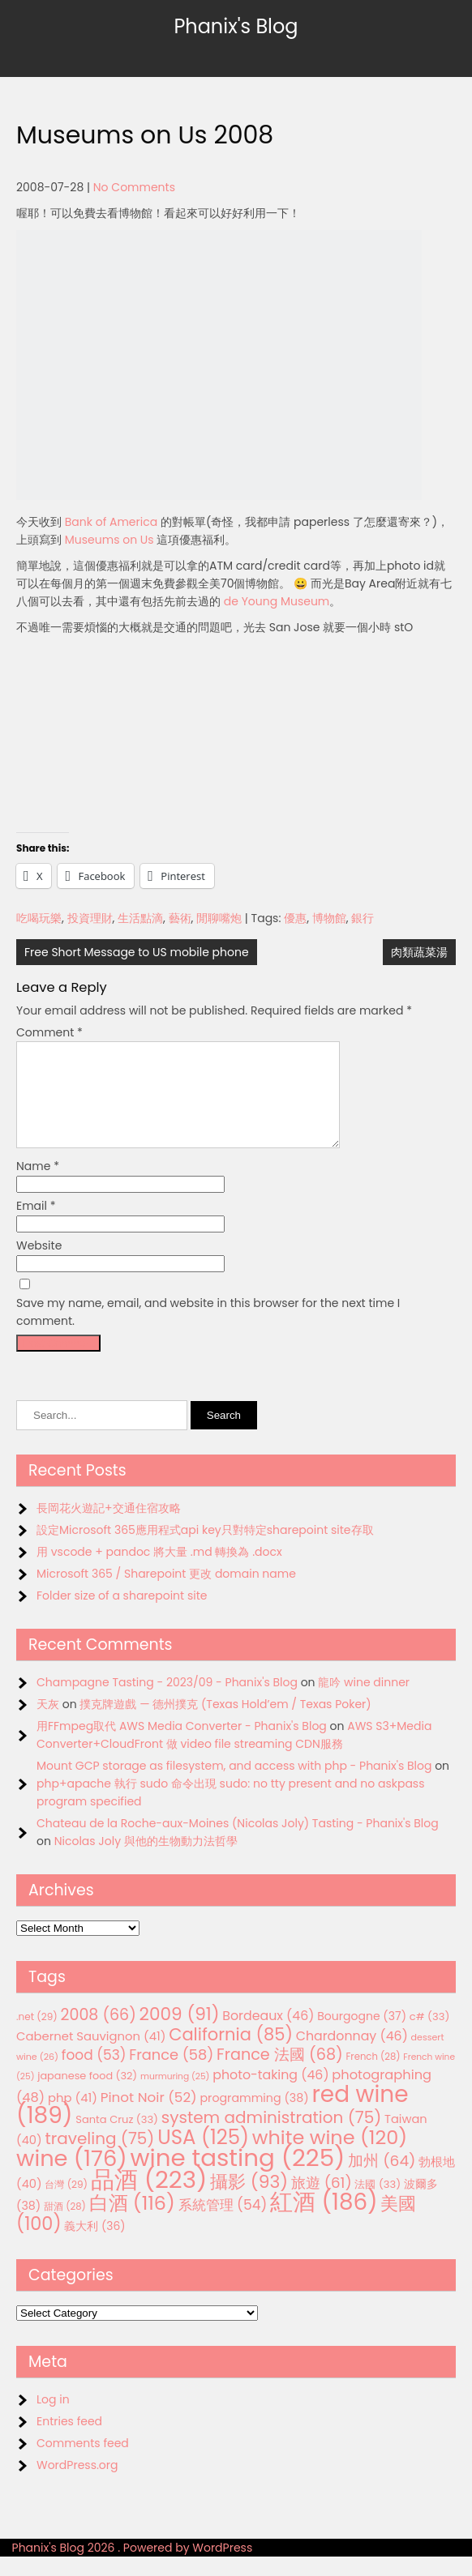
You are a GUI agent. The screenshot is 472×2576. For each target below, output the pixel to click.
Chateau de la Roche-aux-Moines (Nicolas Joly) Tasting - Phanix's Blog (237, 1843)
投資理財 (90, 918)
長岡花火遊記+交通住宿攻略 (108, 1527)
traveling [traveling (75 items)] (99, 2158)
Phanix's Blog (236, 26)
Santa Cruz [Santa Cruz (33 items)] (116, 2139)
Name (37, 1185)
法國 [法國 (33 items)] (377, 2203)
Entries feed (69, 2441)
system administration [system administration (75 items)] (271, 2136)
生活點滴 (140, 918)
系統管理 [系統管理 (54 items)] (223, 2224)
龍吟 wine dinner (364, 1702)
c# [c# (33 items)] (430, 2036)
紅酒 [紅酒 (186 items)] (324, 2221)
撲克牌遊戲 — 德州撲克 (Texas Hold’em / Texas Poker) (225, 1723)
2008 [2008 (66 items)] (98, 2034)
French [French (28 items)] (372, 2076)
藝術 (180, 918)
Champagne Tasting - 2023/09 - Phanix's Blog (167, 1702)
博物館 (329, 918)
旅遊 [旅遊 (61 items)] (321, 2202)
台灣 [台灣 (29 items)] (66, 2204)
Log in (53, 2419)
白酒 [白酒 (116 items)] (132, 2222)
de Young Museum (277, 601)
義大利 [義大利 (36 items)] (94, 2245)
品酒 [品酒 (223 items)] (149, 2198)
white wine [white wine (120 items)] (329, 2156)
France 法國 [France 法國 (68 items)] (280, 2074)
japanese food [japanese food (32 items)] (87, 2095)
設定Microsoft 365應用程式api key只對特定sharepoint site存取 (205, 1549)
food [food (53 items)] (94, 2074)
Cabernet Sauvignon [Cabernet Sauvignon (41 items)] (90, 2055)
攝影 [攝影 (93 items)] (249, 2201)
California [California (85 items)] (231, 2053)
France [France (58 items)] (171, 2074)
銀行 (362, 918)
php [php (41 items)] (72, 2116)
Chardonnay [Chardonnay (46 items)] (352, 2055)
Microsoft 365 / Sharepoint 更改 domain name (166, 1593)
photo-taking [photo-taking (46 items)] (270, 2094)
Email (36, 1225)
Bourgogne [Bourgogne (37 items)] (361, 2035)
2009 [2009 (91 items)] (179, 2033)
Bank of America (111, 522)
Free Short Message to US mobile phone (136, 952)
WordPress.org (77, 2484)
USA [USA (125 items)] (203, 2156)
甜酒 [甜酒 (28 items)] (65, 2225)
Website (39, 1265)
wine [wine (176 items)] (71, 2178)
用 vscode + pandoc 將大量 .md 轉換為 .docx (159, 1571)
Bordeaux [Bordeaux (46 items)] (268, 2035)
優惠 (295, 918)
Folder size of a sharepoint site (121, 1615)
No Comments (134, 187)
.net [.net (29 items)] (37, 2036)
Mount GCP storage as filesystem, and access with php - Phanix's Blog (233, 1785)
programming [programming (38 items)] (254, 2117)
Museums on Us (109, 540)
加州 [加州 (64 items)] (381, 2180)
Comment (49, 1032)
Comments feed (82, 2462)
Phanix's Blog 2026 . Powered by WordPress (132, 2567)
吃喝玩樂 (39, 918)
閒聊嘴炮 (219, 918)
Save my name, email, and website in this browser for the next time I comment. (208, 1331)
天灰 (47, 1723)
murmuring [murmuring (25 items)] (175, 2096)
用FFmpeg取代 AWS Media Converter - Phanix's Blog (181, 1745)
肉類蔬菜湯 (419, 952)
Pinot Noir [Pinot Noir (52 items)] (149, 2116)
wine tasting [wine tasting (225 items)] (237, 2177)
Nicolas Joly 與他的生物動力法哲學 (146, 1860)
